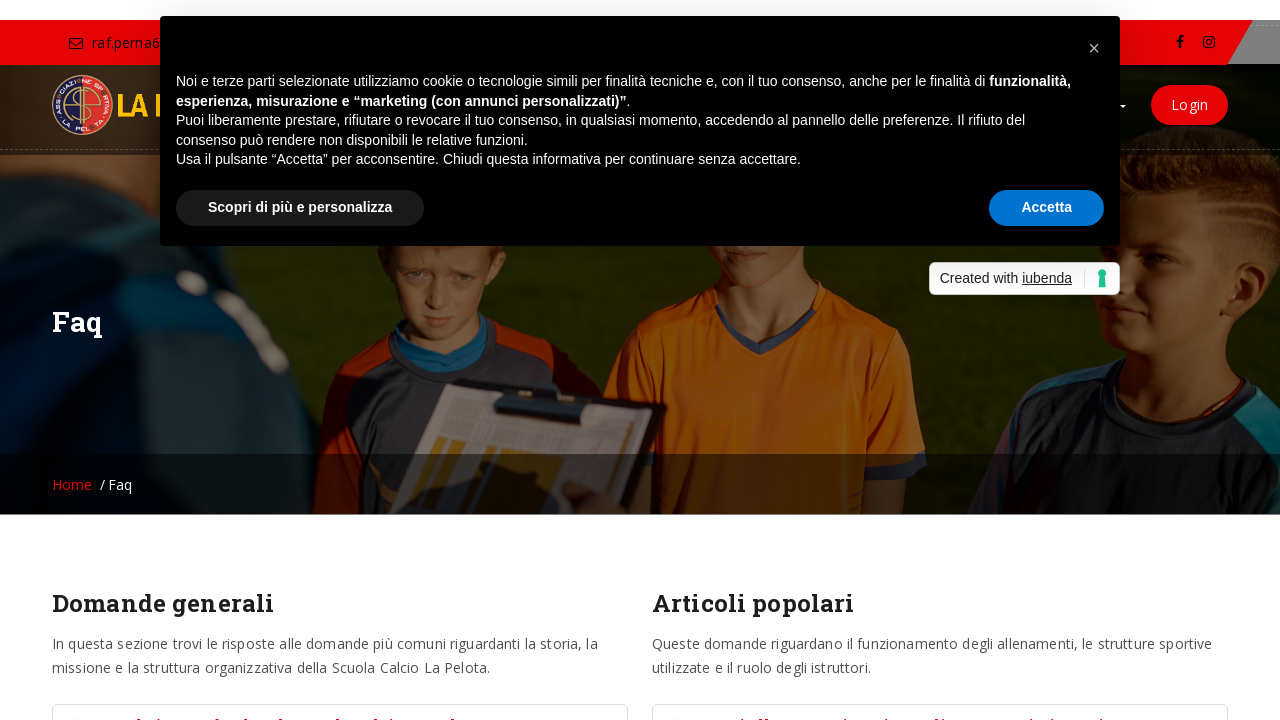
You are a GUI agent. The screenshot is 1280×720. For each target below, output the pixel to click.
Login (1189, 104)
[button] (1094, 48)
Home (72, 484)
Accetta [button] (1046, 207)
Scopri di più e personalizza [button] (300, 207)
